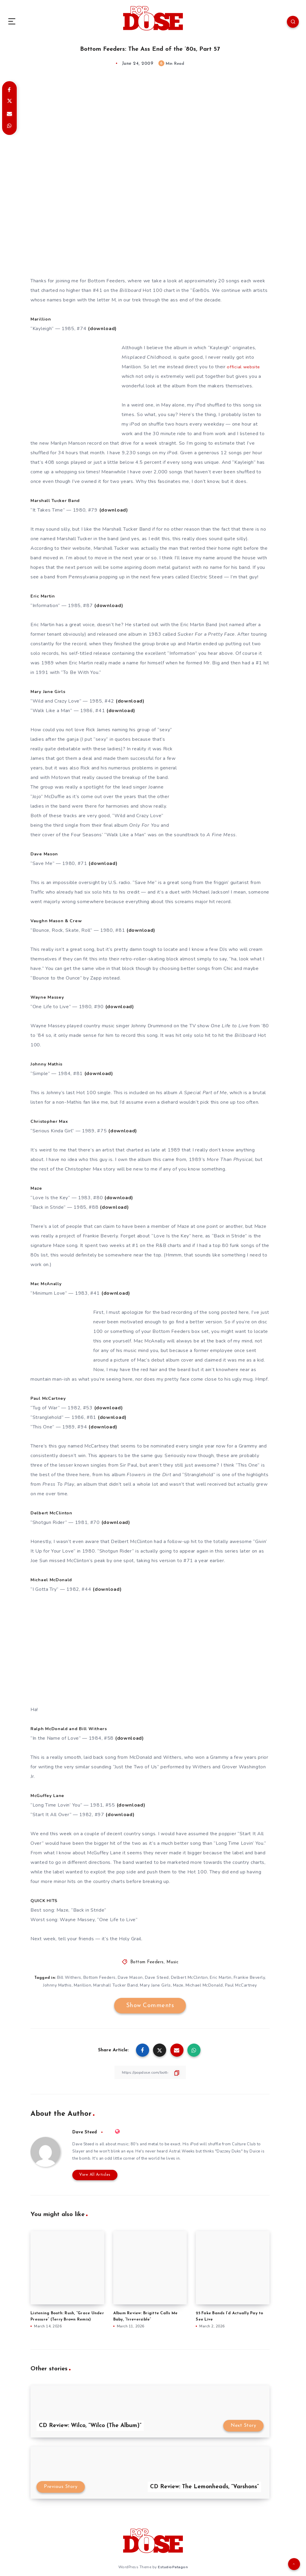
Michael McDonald (205, 1984)
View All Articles (92, 2175)
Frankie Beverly (250, 1977)
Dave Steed (157, 1977)
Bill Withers (68, 1977)
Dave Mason (130, 1977)
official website (244, 366)
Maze (178, 1984)
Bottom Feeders (147, 1962)
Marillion (82, 1984)
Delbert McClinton (189, 1977)
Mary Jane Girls (155, 1984)
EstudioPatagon (173, 2566)
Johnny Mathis (56, 1984)
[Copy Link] (150, 2072)
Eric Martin (221, 1977)
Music (172, 1962)
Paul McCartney (242, 1984)
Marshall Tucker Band (115, 1984)
